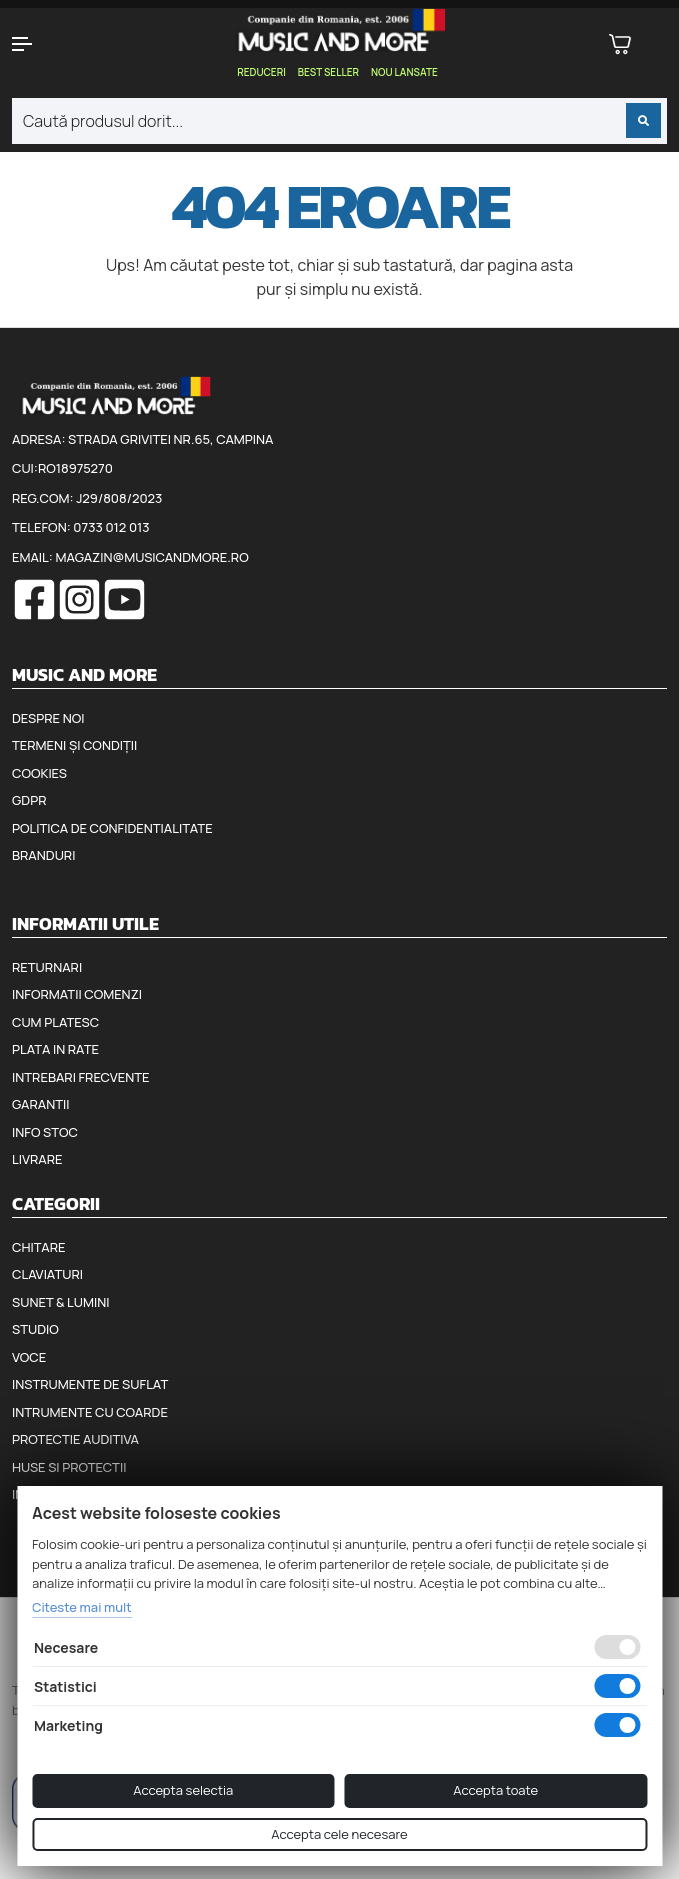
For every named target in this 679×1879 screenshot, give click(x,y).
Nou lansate (404, 72)
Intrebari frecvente (81, 1077)
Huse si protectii (69, 1467)
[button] (56, 44)
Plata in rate (55, 1049)
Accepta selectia (183, 1790)
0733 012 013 (111, 527)
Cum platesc (55, 1022)
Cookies (39, 773)
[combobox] (339, 121)
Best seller (328, 72)
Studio (35, 1329)
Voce (29, 1357)
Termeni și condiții (74, 745)
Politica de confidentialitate (112, 828)
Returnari (47, 967)
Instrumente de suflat (90, 1384)
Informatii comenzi (77, 994)
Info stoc (45, 1132)
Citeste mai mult (82, 1607)
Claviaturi (47, 1274)
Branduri (43, 855)
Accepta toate (495, 1790)
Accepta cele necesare (339, 1834)
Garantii (40, 1104)
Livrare (37, 1159)
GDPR (29, 800)
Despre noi (48, 718)
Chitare (38, 1247)
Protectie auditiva (75, 1439)
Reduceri (261, 72)
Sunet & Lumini (61, 1302)
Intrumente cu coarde (90, 1412)
